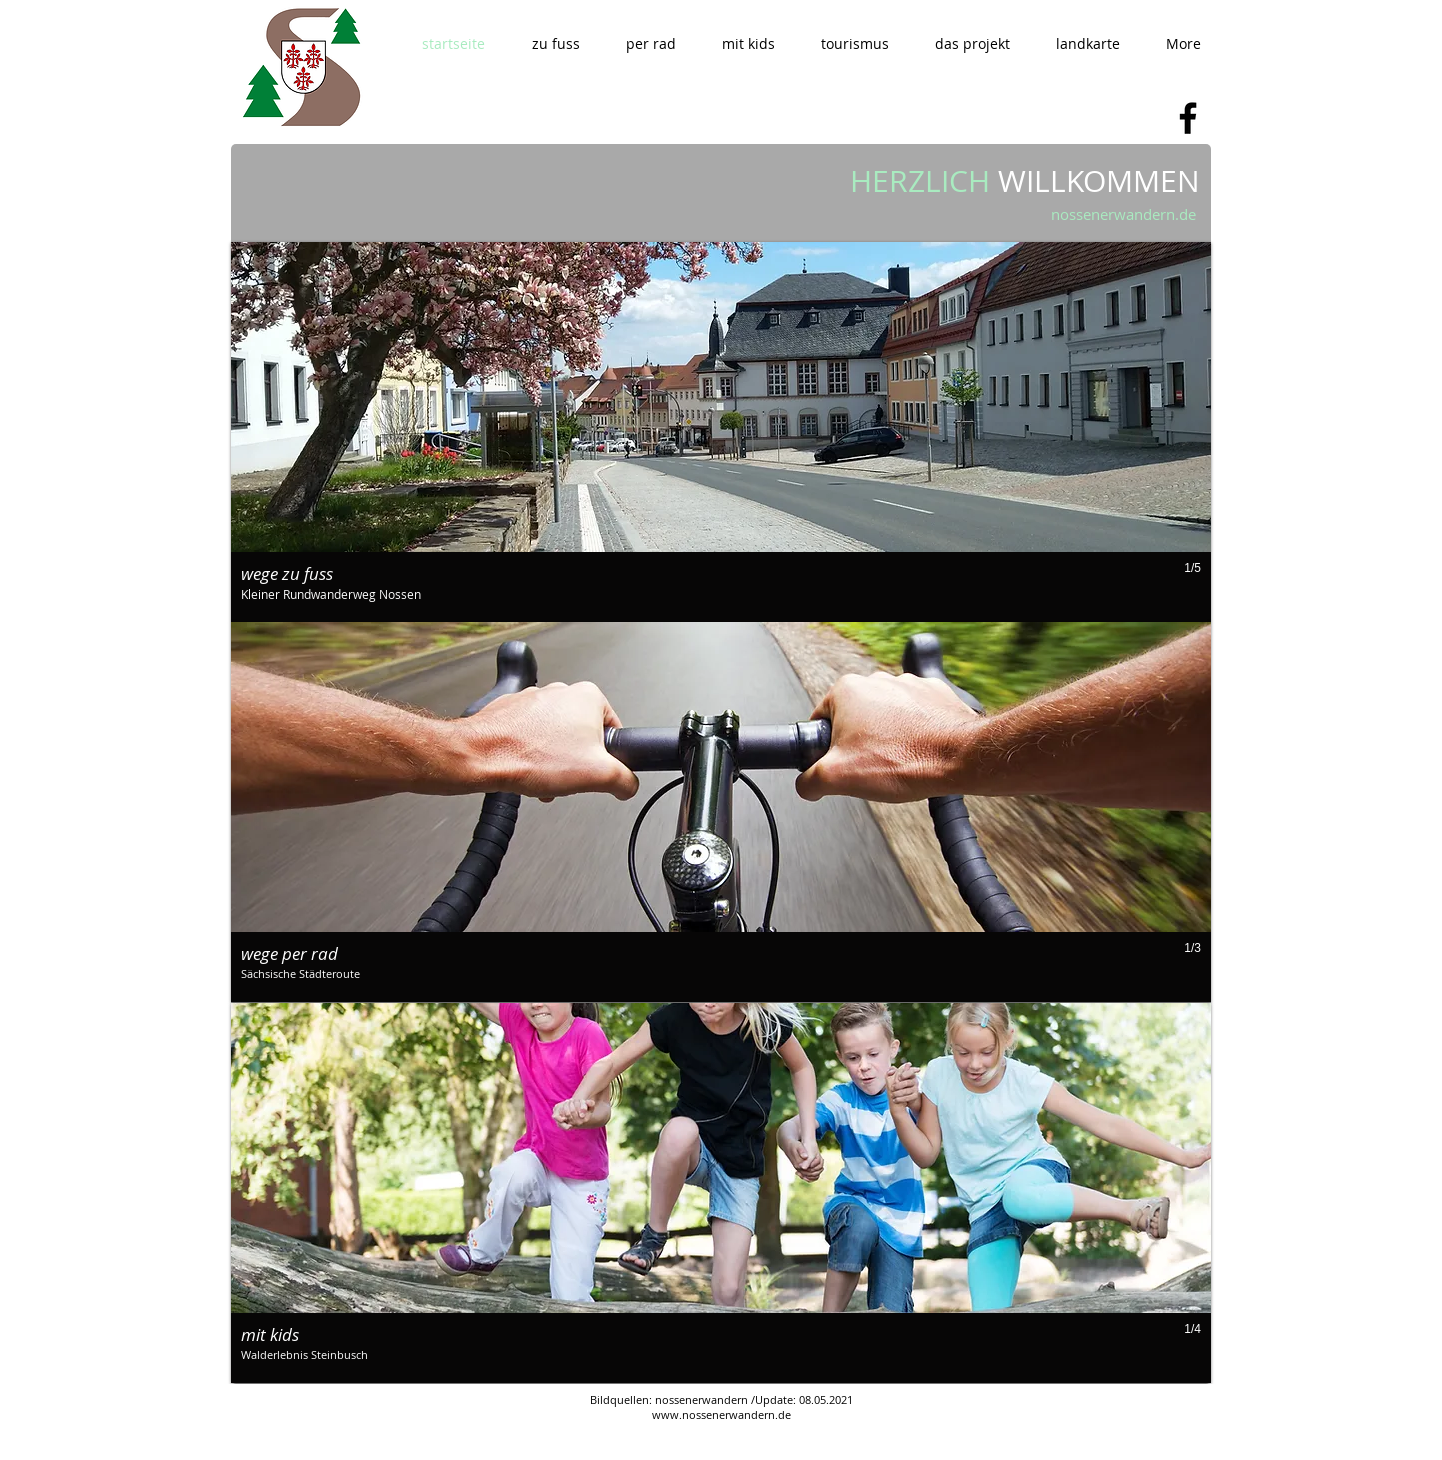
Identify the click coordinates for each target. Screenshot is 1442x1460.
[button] (555, 43)
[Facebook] (1188, 118)
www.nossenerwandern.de (721, 1414)
